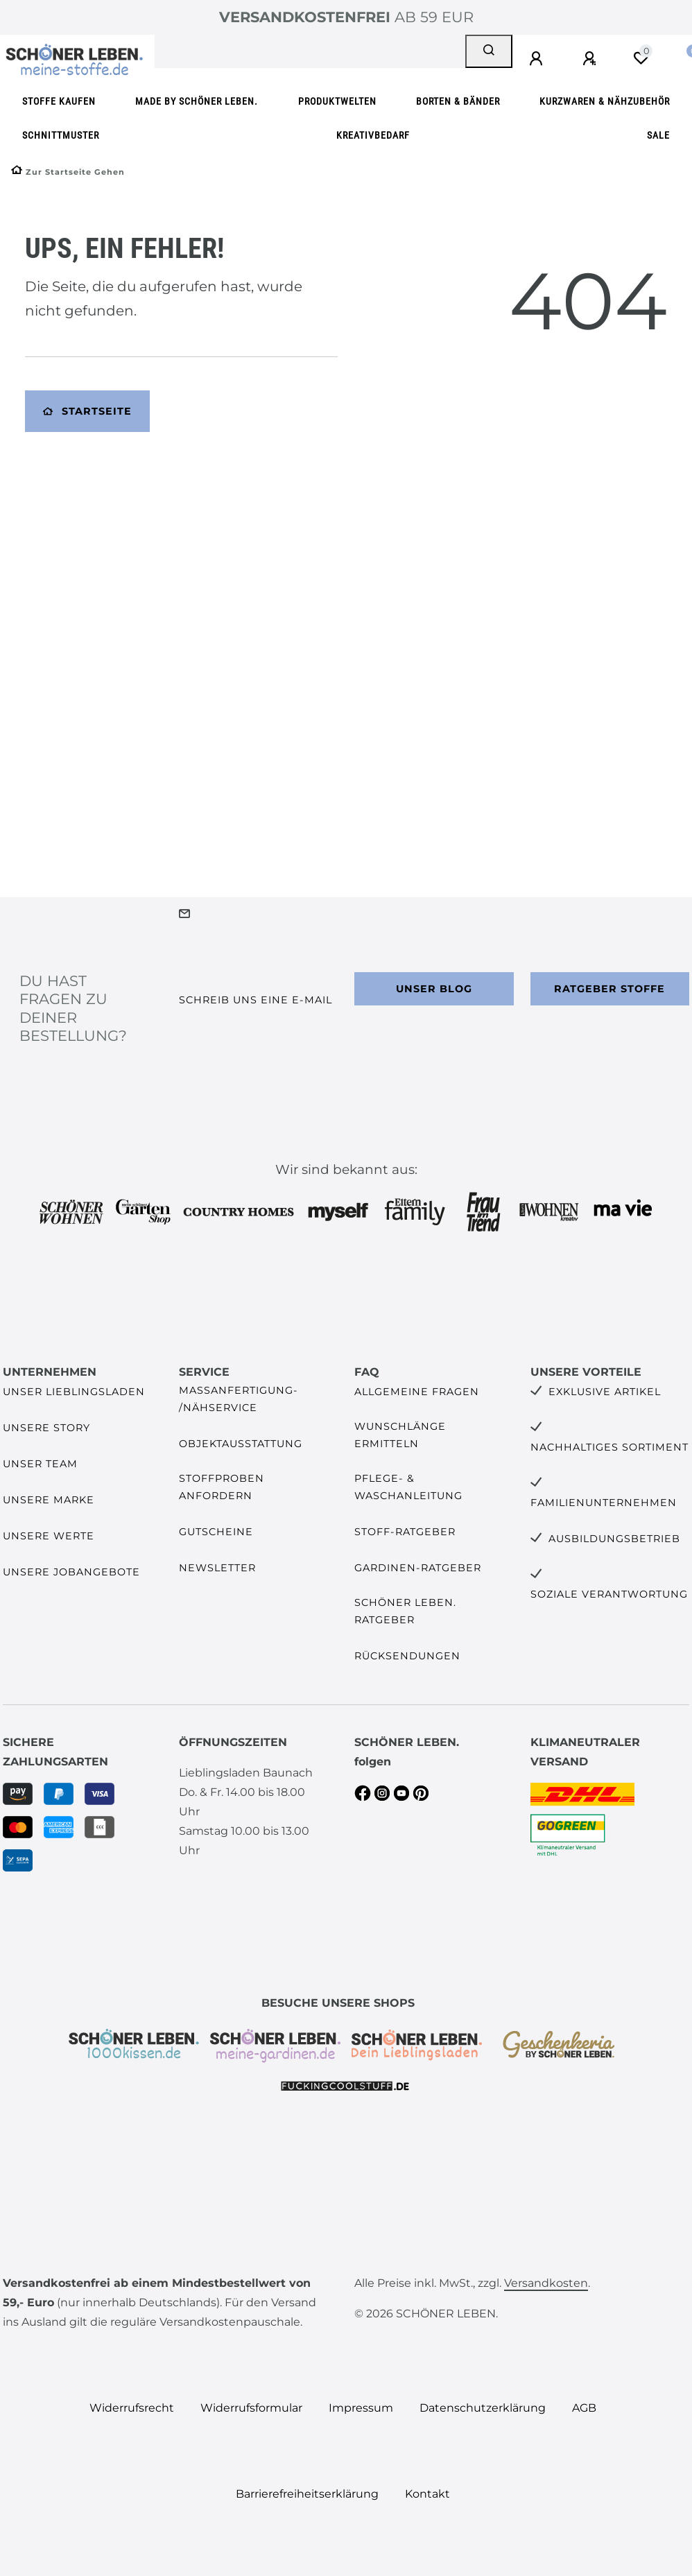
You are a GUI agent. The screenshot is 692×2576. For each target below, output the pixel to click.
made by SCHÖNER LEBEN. (196, 101)
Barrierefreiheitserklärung (307, 2493)
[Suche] (488, 51)
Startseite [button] (87, 411)
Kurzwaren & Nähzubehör (604, 101)
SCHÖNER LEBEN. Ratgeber (405, 1611)
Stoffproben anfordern (221, 1487)
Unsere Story (46, 1427)
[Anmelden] (538, 59)
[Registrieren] (591, 59)
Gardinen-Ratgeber (417, 1568)
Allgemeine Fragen (416, 1391)
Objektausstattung (240, 1443)
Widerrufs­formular (251, 2407)
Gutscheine (216, 1531)
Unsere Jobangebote (71, 1572)
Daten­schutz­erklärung (482, 2407)
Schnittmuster (60, 135)
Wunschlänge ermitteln (400, 1435)
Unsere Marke (48, 1500)
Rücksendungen (407, 1656)
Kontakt (427, 2493)
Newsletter (217, 1568)
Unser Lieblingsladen (74, 1391)
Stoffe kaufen (59, 101)
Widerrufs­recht (131, 2407)
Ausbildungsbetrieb (614, 1538)
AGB (584, 2407)
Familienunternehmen (603, 1502)
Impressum (361, 2407)
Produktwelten (337, 101)
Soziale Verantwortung (609, 1594)
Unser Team (40, 1464)
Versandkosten (546, 2283)
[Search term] (310, 51)
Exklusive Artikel (604, 1391)
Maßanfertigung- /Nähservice (238, 1399)
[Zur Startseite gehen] (68, 172)
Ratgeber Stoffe (609, 989)
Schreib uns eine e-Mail (255, 1000)
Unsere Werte (48, 1536)
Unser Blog (434, 989)
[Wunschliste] (640, 58)
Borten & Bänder (458, 101)
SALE (658, 135)
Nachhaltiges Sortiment (609, 1447)
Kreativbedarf (373, 135)
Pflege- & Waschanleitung (408, 1487)
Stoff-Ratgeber (405, 1531)
